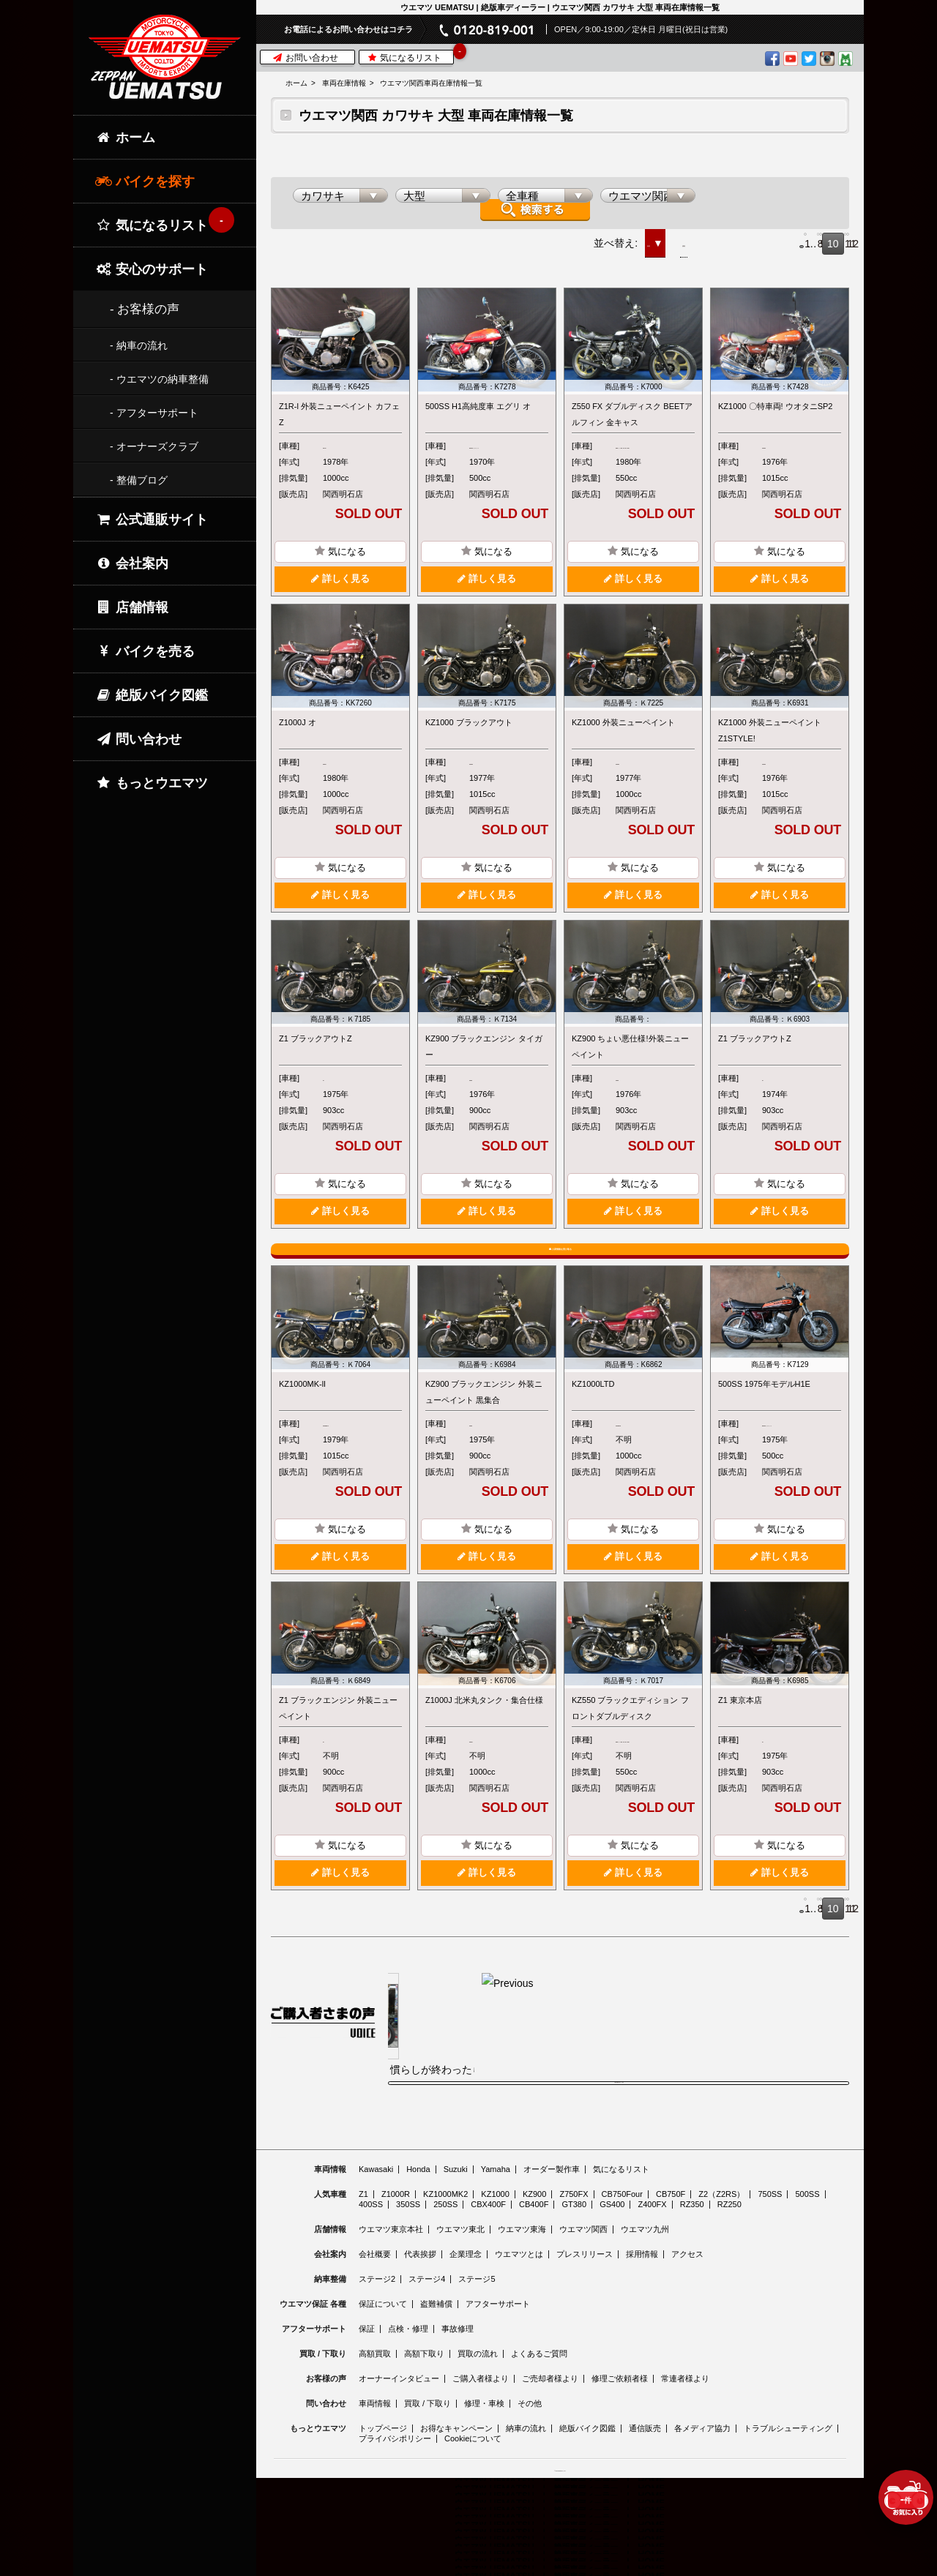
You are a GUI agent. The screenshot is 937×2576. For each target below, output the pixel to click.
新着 (528, 235)
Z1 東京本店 (740, 1750)
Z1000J (336, 769)
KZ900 (481, 1086)
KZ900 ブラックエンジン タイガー (483, 1054)
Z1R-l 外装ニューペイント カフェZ (339, 406)
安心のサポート (151, 269)
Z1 (327, 1086)
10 (794, 236)
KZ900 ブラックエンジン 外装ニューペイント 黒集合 (483, 1426)
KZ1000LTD (593, 1418)
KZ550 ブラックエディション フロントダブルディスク (630, 1758)
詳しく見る (340, 587)
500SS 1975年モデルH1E (764, 1418)
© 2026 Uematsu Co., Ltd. (559, 2567)
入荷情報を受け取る (560, 1267)
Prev (689, 236)
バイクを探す (145, 181)
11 (816, 236)
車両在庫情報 (344, 83)
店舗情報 (131, 607)
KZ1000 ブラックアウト (468, 730)
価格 (581, 235)
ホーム (296, 83)
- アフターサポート (154, 413)
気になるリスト (410, 56)
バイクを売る (145, 651)
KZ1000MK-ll (302, 1418)
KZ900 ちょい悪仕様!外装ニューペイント (630, 1054)
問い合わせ (138, 739)
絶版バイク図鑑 (151, 695)
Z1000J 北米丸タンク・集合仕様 (484, 1750)
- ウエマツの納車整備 (159, 379)
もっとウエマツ (151, 783)
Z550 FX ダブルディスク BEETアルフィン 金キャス (632, 406)
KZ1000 (776, 437)
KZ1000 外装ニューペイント (623, 730)
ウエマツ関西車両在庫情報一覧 (431, 83)
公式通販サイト (151, 519)
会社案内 (131, 563)
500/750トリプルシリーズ (508, 445)
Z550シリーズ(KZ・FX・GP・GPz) (651, 445)
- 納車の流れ (139, 345)
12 (838, 236)
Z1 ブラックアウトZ (315, 1046)
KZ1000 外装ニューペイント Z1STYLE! (769, 738)
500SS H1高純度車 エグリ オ (478, 398)
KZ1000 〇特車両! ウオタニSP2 (775, 398)
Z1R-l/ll (335, 437)
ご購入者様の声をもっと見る (619, 2175)
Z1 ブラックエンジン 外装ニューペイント (338, 1758)
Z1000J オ (297, 730)
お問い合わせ (305, 58)
